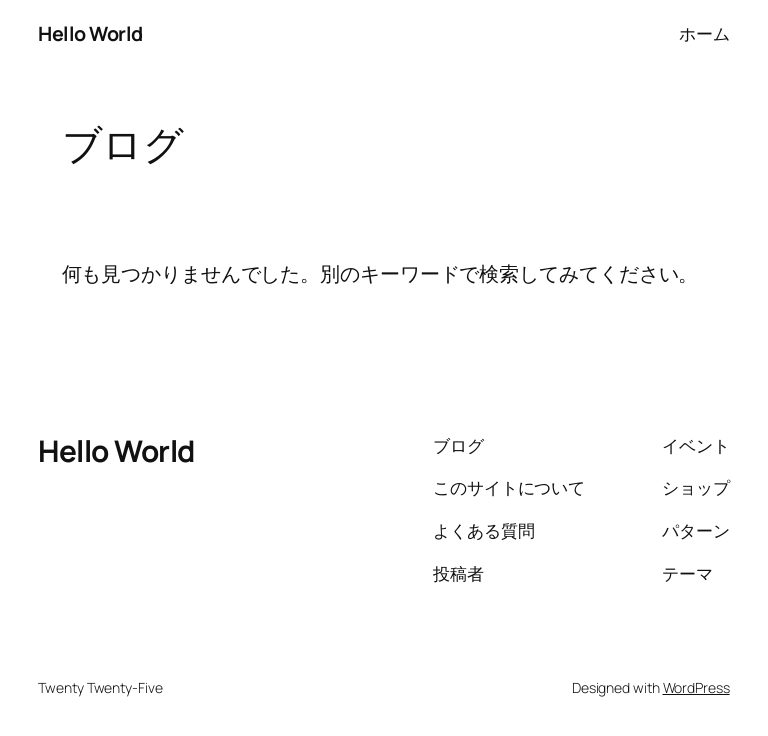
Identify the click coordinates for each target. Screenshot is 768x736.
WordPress (696, 687)
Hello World (90, 33)
